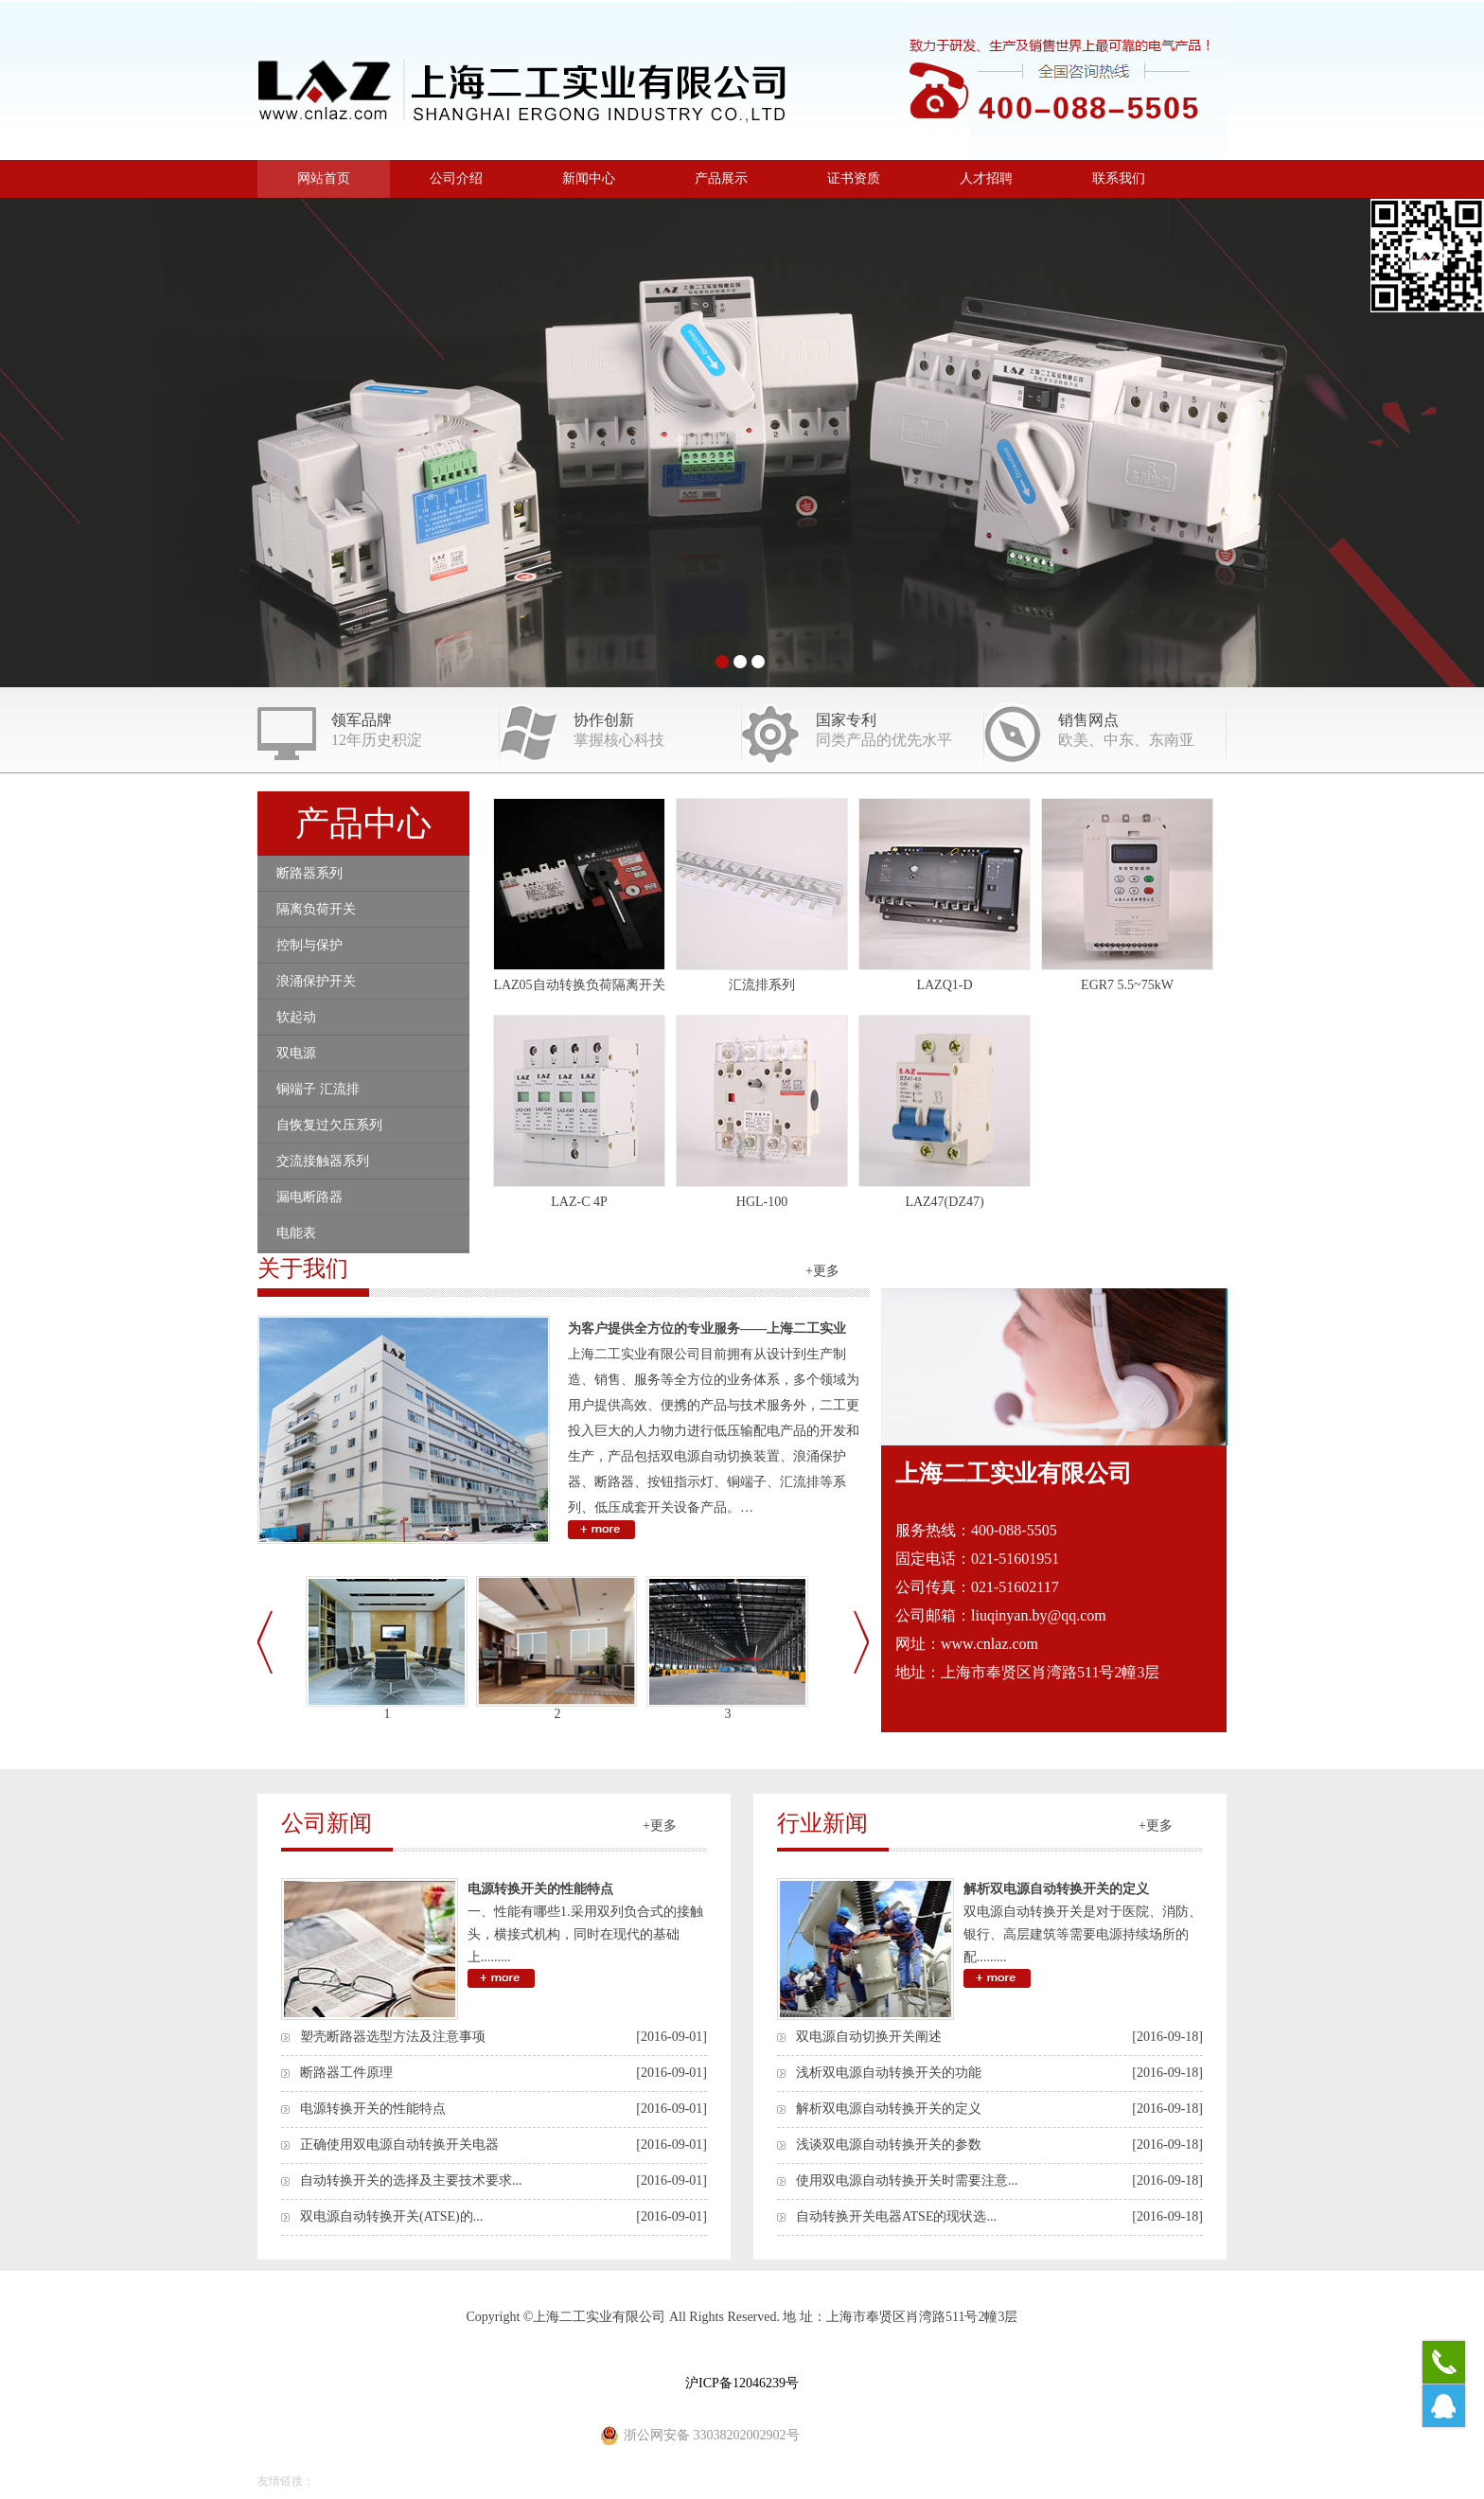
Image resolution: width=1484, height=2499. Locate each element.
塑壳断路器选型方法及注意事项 (393, 2036)
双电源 (296, 1053)
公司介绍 (456, 178)
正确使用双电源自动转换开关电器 (399, 2144)
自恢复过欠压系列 (329, 1125)
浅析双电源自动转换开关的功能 (888, 2072)
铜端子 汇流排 (318, 1089)
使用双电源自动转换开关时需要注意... (907, 2180)
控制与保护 (309, 945)
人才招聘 (986, 178)
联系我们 (1118, 178)
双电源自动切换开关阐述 (869, 2036)
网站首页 (323, 178)
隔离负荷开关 (316, 909)
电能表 (296, 1233)
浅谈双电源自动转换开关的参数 (888, 2144)
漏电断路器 (309, 1197)
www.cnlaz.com (989, 1644)
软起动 (296, 1017)
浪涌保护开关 (316, 981)
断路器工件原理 (346, 2072)
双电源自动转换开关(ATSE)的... (391, 2216)
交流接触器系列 (322, 1161)
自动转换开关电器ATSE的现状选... (896, 2216)
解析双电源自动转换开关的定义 (1056, 1889)
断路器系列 (309, 873)
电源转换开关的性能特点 (540, 1889)
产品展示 (721, 178)
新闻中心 (588, 178)
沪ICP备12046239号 (742, 2383)
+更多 (822, 1271)
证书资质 (853, 178)
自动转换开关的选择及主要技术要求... (411, 2180)
